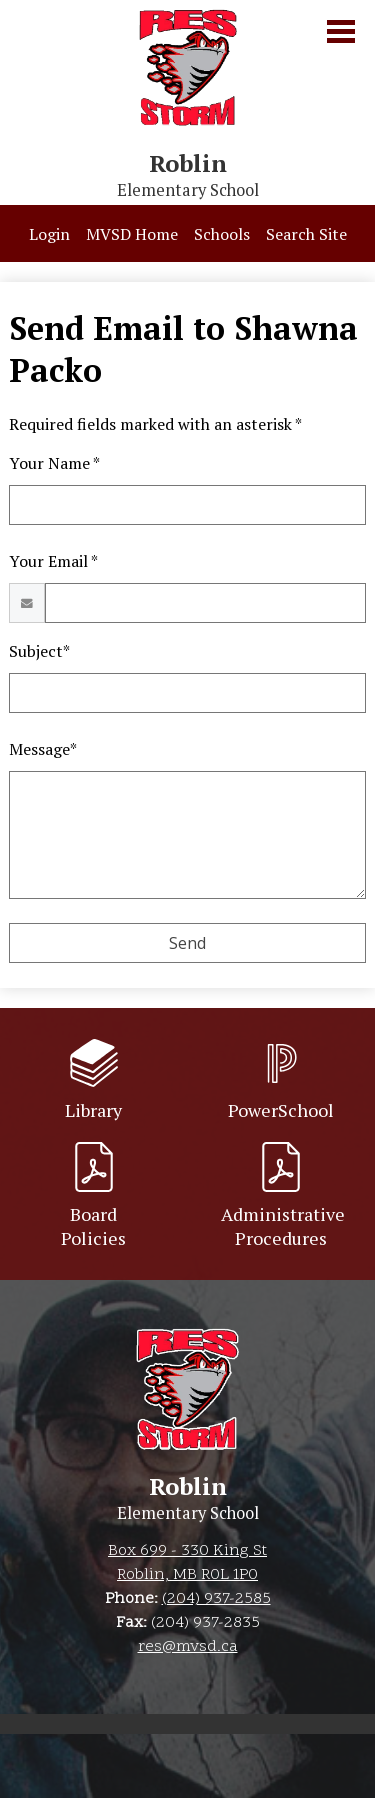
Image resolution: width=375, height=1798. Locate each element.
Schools (222, 234)
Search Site (306, 234)
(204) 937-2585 (216, 1599)
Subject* (39, 651)
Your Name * (54, 463)
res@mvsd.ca (188, 1647)
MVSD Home (132, 234)
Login (49, 234)
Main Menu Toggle (341, 31)
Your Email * (53, 561)
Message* (43, 749)
